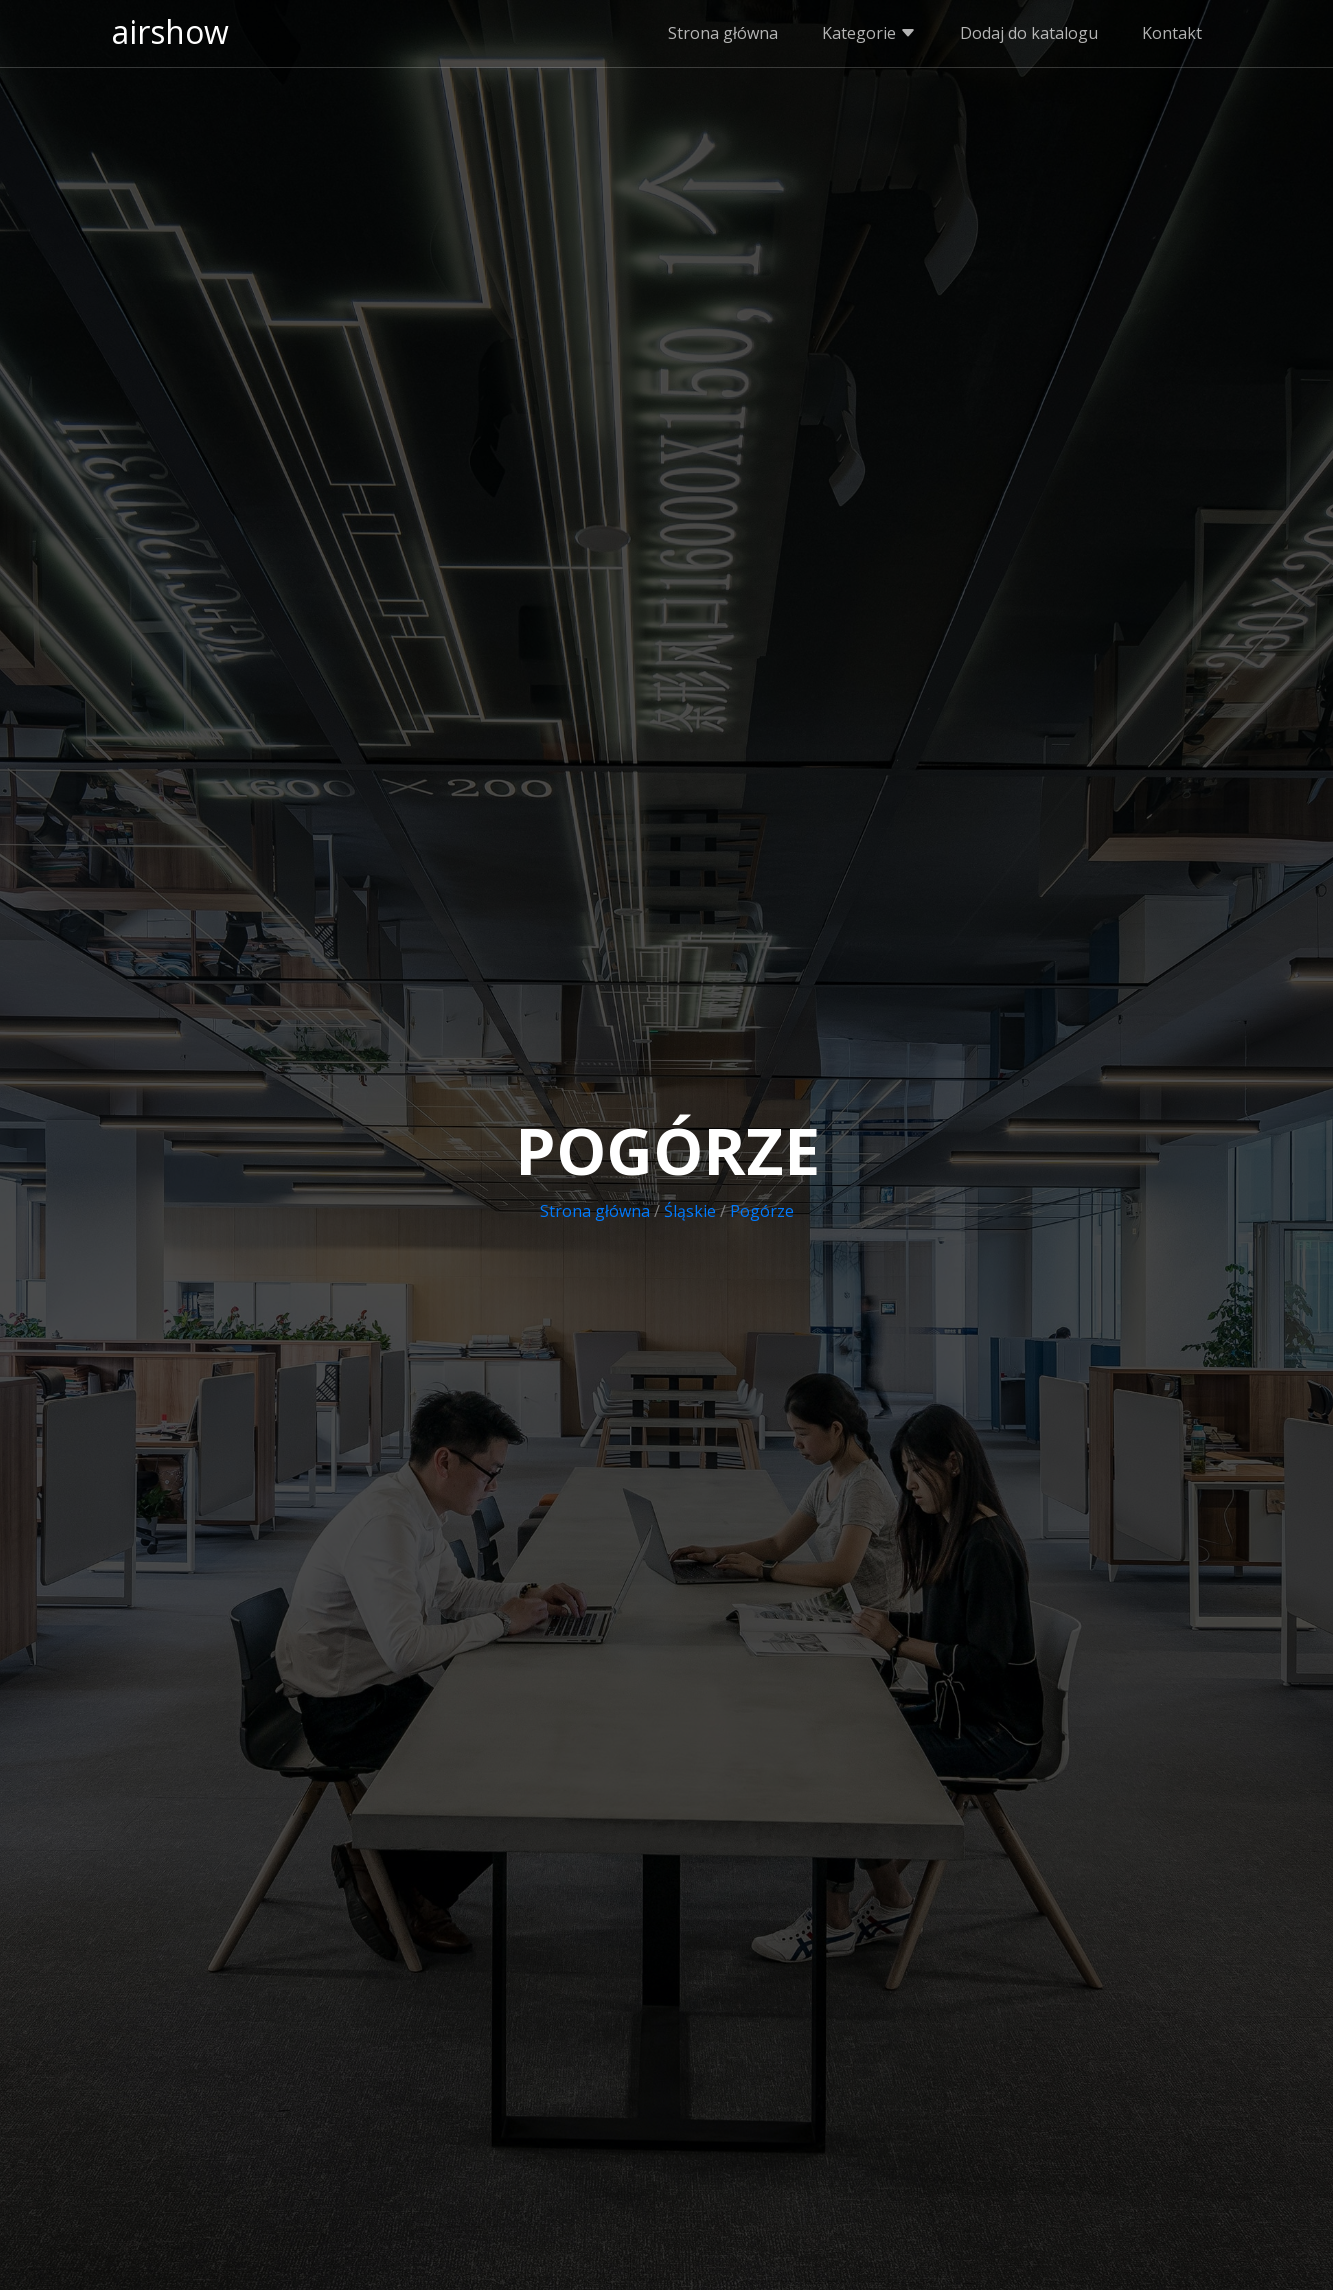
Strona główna (723, 33)
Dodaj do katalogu (1029, 33)
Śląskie (690, 1211)
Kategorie (869, 33)
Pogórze (762, 1211)
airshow (170, 31)
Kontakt (1172, 33)
